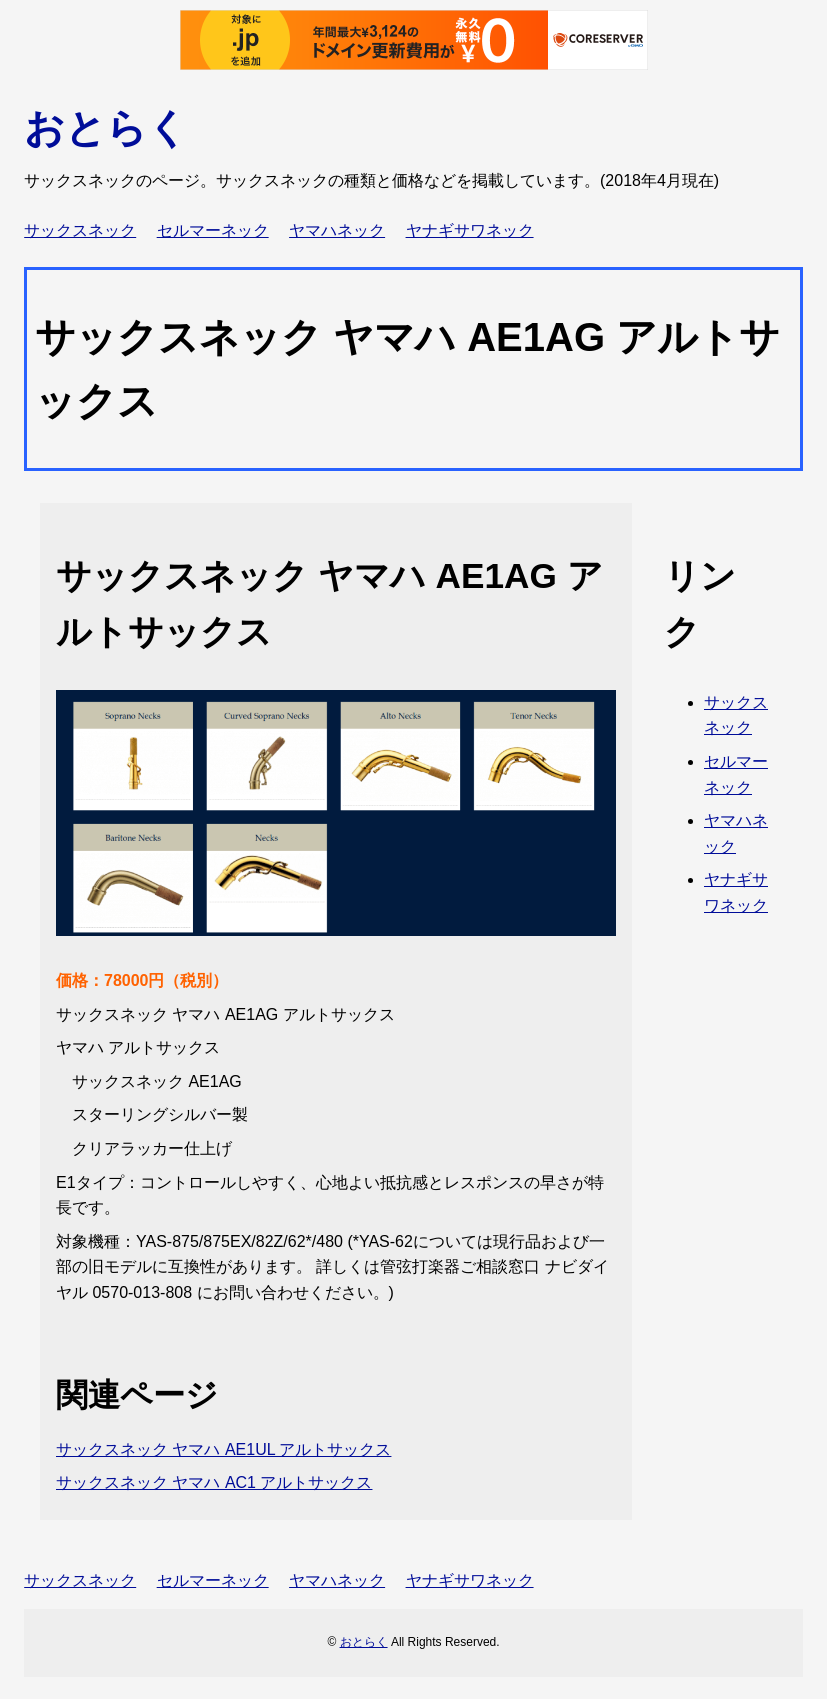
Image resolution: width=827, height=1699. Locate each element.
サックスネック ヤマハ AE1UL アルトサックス (223, 1449)
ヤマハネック (337, 230)
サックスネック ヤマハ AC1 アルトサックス (214, 1482)
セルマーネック (213, 230)
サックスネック (80, 230)
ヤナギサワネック (470, 230)
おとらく (106, 128)
